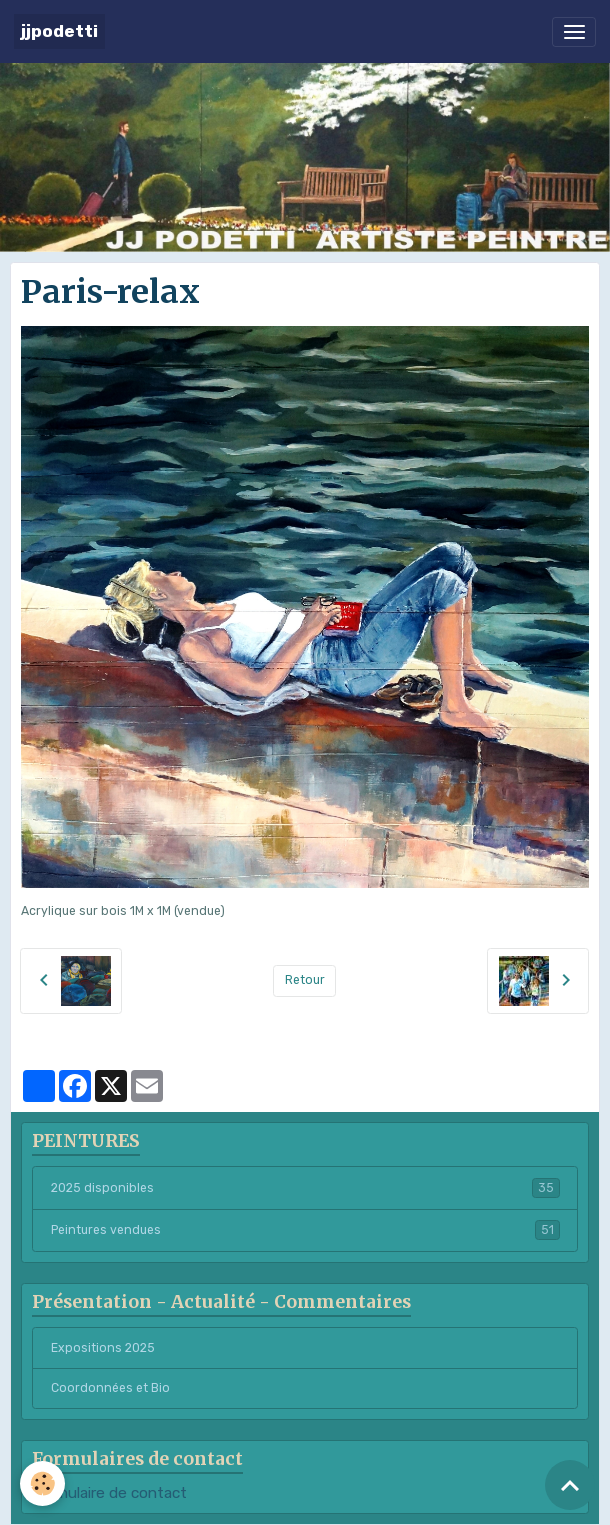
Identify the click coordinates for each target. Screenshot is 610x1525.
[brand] (59, 31)
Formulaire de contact (109, 1493)
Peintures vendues (305, 1230)
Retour (305, 980)
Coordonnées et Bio (110, 1388)
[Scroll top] (570, 1485)
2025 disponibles (305, 1188)
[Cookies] (42, 1483)
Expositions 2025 (103, 1348)
